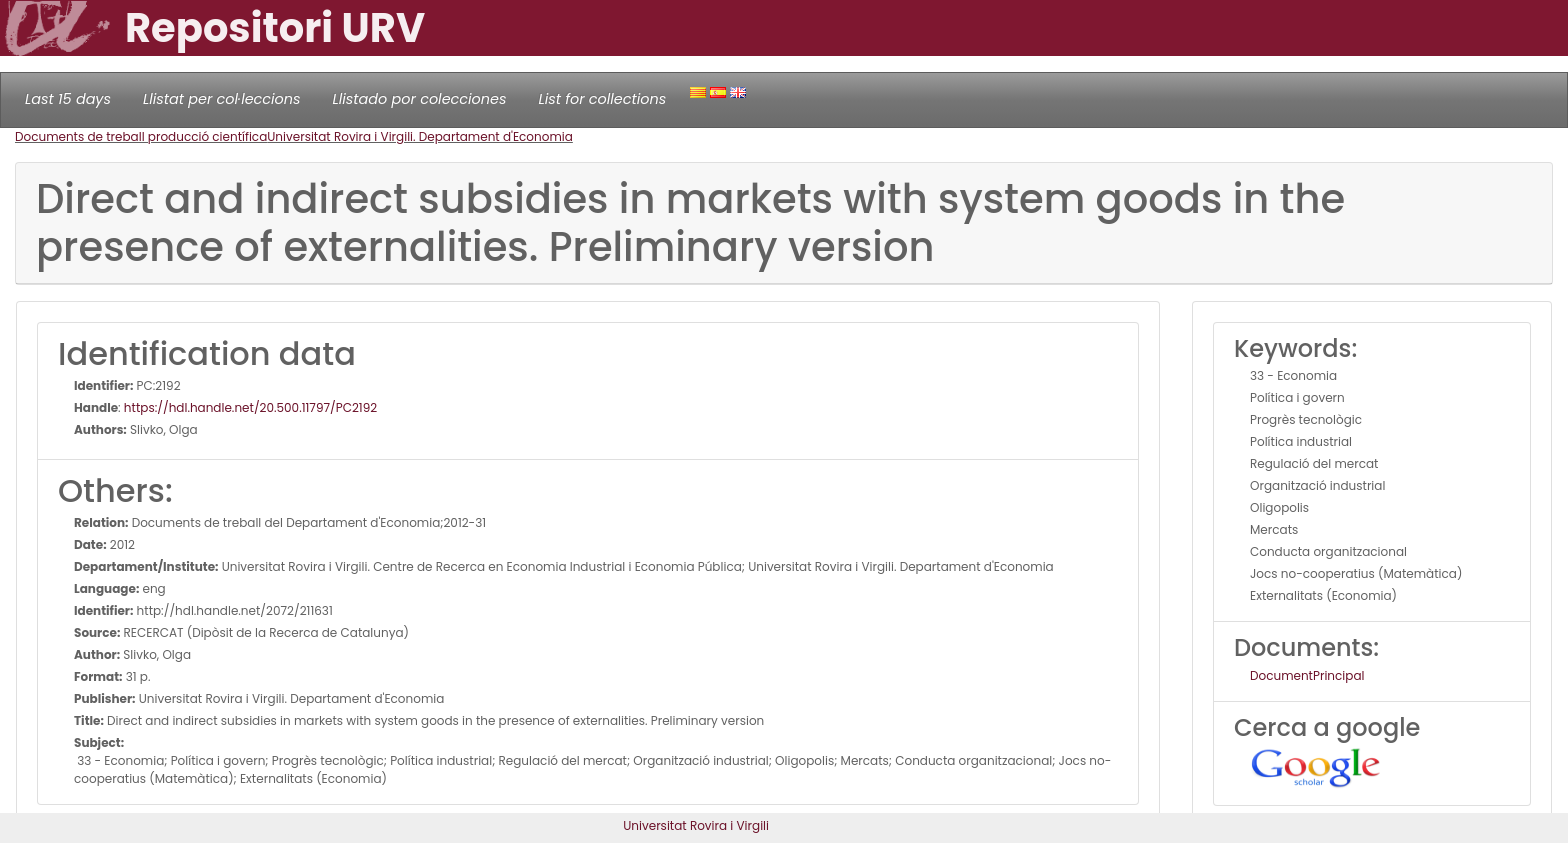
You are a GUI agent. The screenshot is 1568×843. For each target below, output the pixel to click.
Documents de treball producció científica (141, 136)
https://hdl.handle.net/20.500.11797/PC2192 (250, 407)
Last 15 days (68, 99)
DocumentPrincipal (1307, 675)
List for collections (602, 99)
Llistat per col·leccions (222, 99)
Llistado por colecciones (420, 99)
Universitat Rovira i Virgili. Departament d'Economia (420, 136)
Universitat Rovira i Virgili (696, 825)
